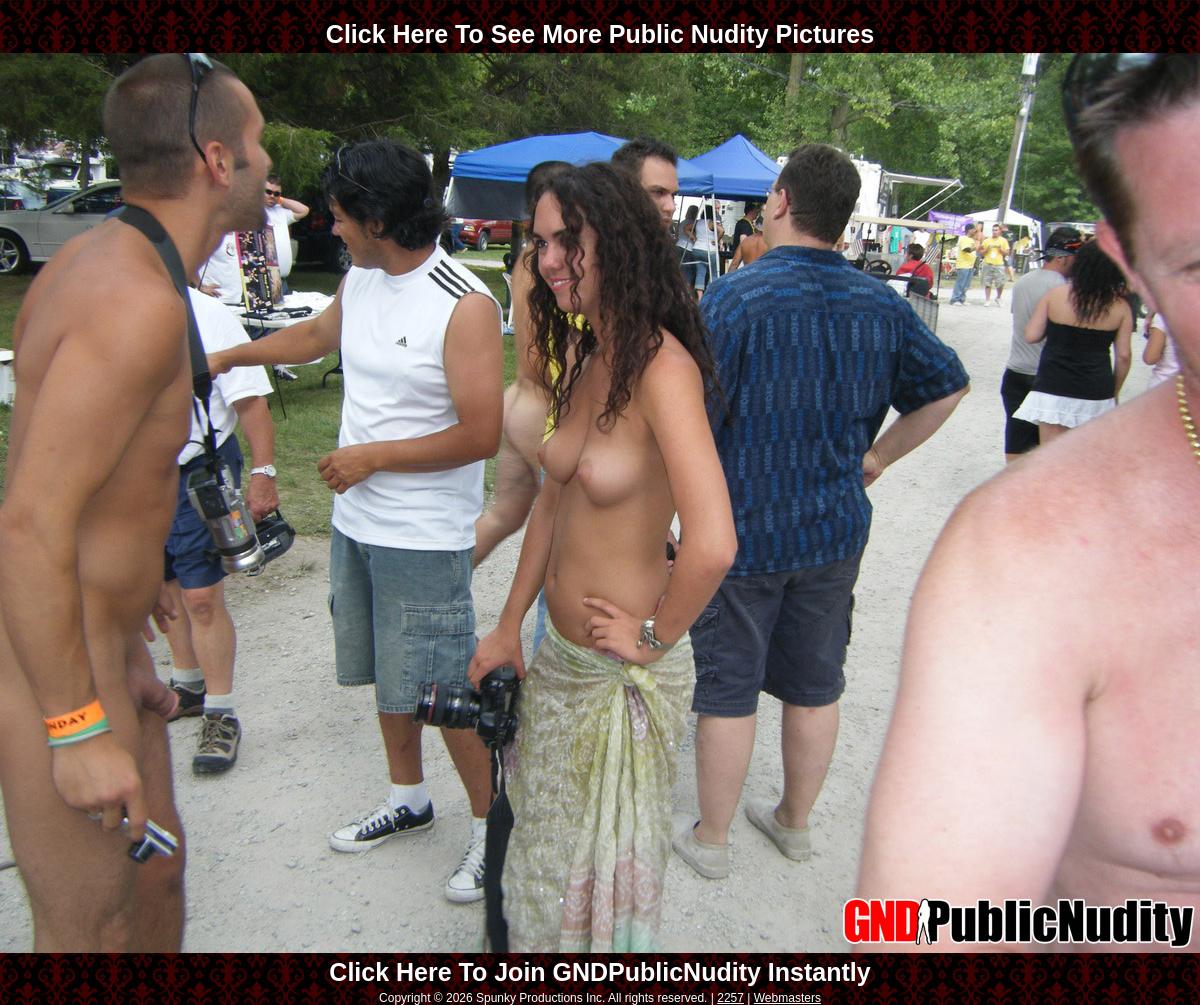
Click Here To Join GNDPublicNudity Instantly (599, 972)
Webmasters (787, 998)
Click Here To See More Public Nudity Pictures (600, 34)
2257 (730, 998)
